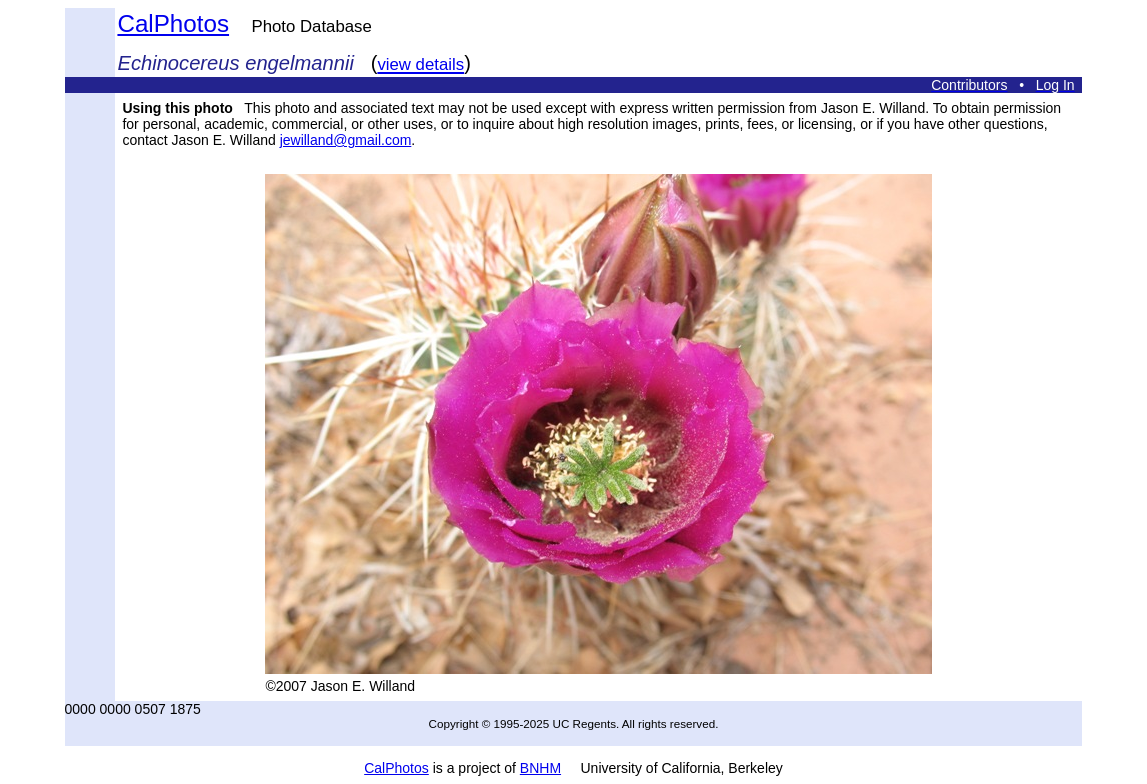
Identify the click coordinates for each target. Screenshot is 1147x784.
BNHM (540, 768)
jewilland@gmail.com (346, 140)
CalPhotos (173, 23)
